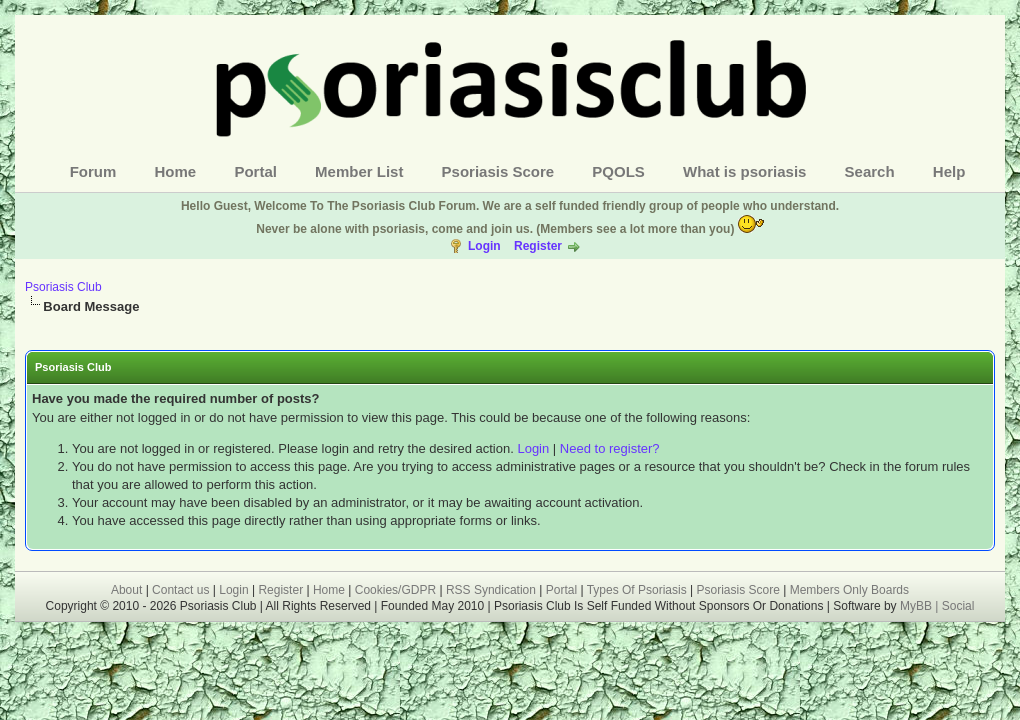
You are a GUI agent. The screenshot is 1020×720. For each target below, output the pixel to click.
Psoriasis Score (498, 171)
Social (958, 606)
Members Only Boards (849, 590)
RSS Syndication (491, 590)
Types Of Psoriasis (637, 590)
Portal (255, 171)
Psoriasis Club (63, 287)
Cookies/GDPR (395, 590)
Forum (93, 171)
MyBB (917, 606)
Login (484, 246)
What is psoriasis (744, 171)
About (126, 590)
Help (949, 171)
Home (176, 171)
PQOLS (618, 171)
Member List (359, 171)
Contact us (180, 590)
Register (538, 246)
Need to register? (610, 448)
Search (870, 171)
